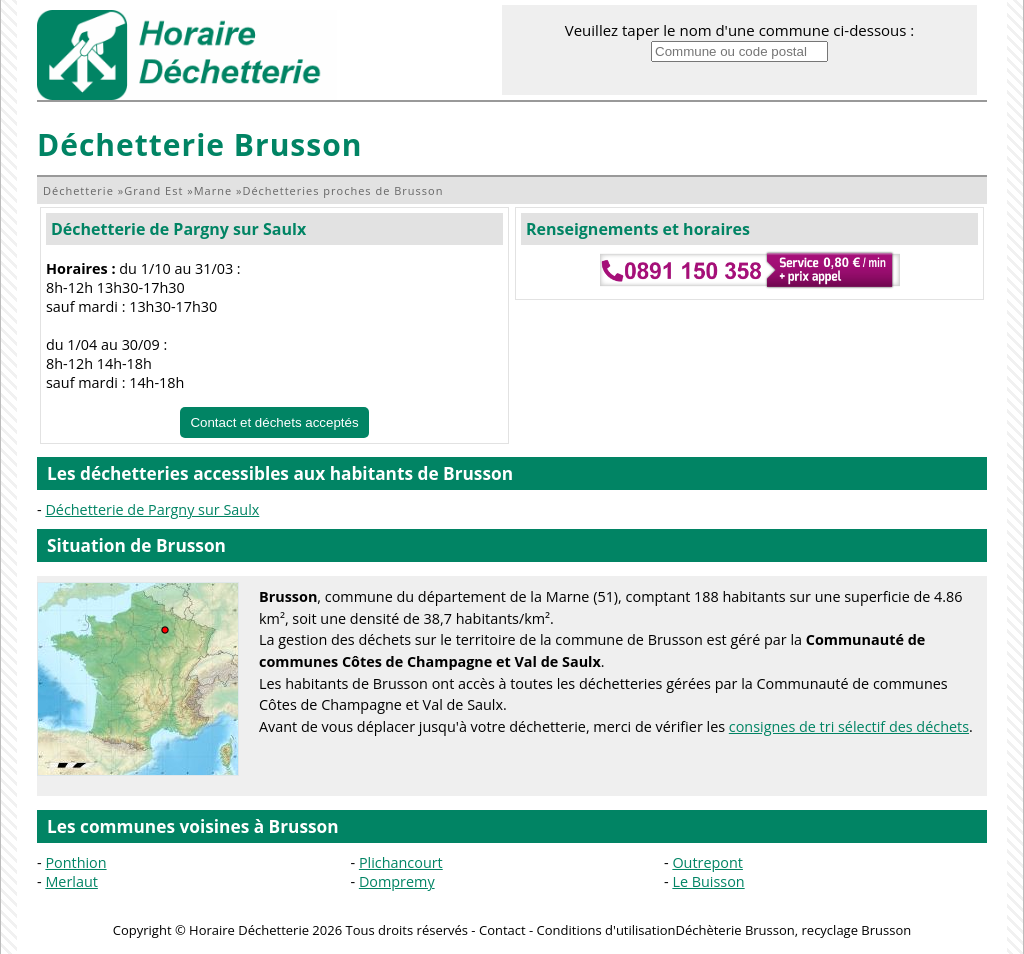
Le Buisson (708, 881)
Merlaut (71, 881)
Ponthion (75, 862)
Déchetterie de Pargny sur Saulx (178, 229)
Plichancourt (401, 862)
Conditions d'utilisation (606, 930)
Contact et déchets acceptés (274, 422)
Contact (502, 930)
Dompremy (397, 881)
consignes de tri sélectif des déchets (849, 726)
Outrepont (707, 862)
